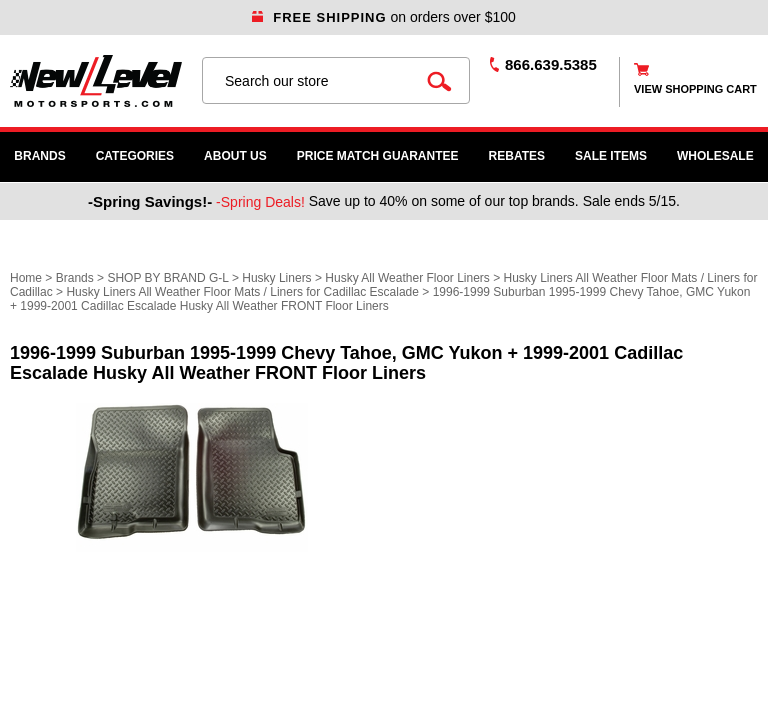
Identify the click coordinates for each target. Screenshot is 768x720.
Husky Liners (276, 278)
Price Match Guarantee (378, 156)
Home (26, 278)
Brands (39, 156)
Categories (135, 156)
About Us (235, 156)
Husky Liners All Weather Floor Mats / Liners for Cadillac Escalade (242, 292)
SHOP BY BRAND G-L (167, 278)
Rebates (517, 156)
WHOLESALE (715, 156)
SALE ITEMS (611, 156)
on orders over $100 (384, 17)
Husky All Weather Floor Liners (407, 278)
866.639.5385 (551, 64)
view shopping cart (695, 89)
